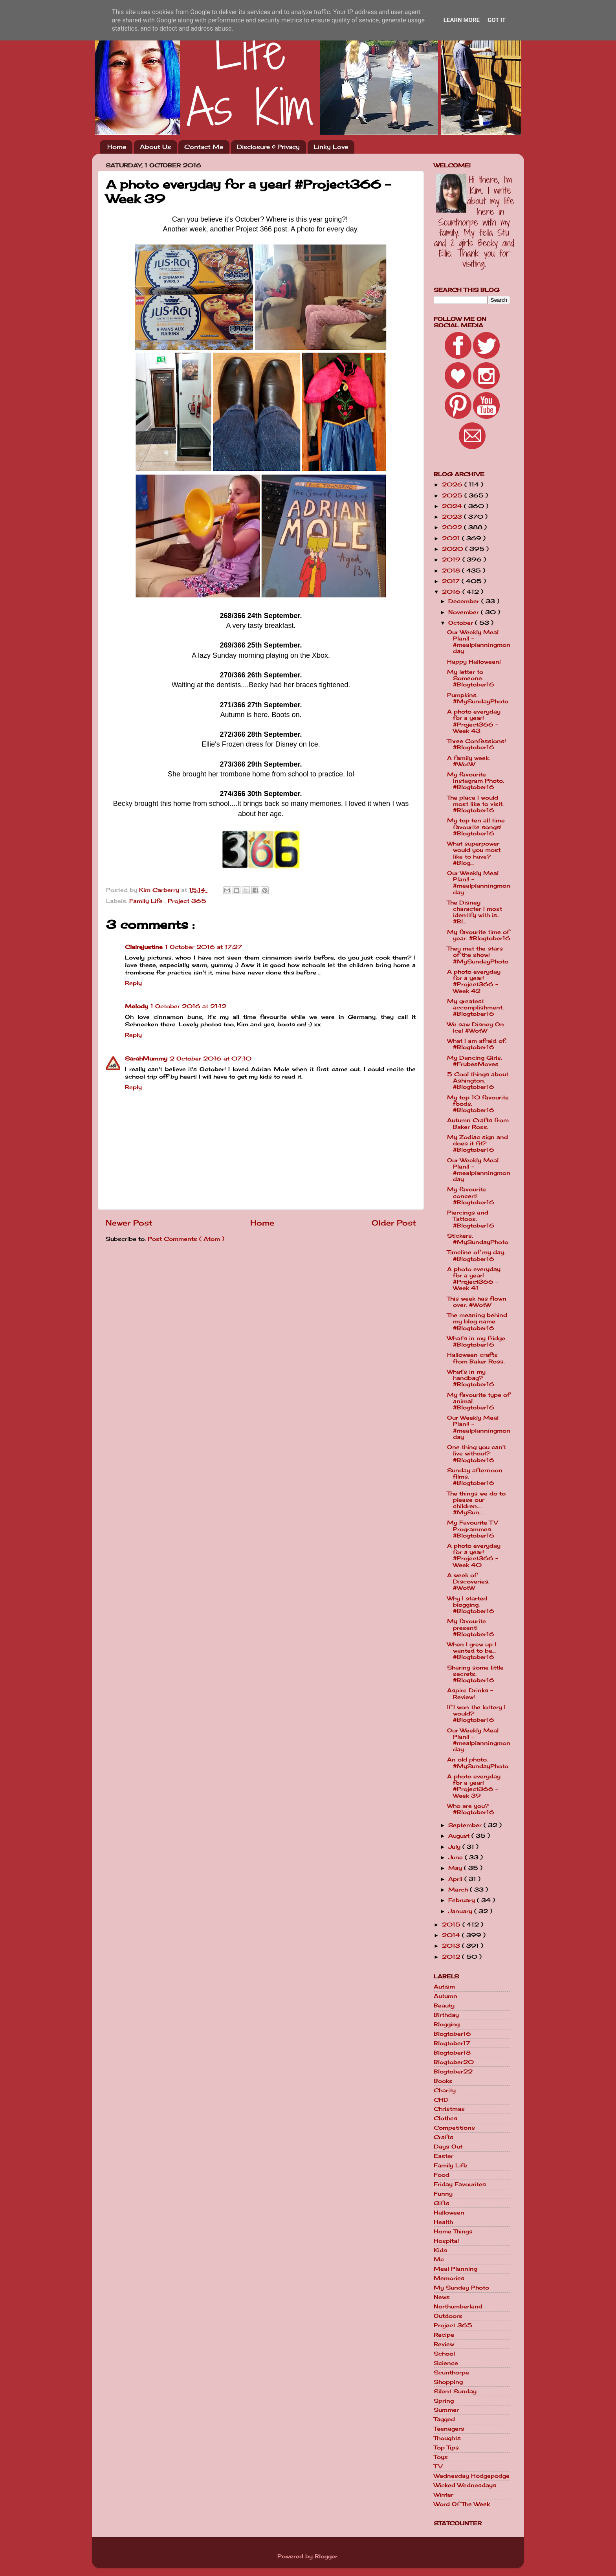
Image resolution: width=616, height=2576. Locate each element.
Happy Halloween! (474, 662)
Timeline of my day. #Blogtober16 (476, 1255)
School (444, 2353)
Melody (136, 1006)
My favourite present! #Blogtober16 (470, 1627)
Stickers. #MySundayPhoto (477, 1239)
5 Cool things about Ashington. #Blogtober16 (477, 1080)
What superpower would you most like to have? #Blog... (473, 853)
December (464, 601)
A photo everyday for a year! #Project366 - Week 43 (473, 721)
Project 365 (187, 901)
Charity (445, 2090)
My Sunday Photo (461, 2287)
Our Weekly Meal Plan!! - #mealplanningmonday (478, 642)
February (462, 1900)
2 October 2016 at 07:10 (210, 1058)
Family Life (147, 901)
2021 (452, 538)
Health (443, 2222)
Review (444, 2344)
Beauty (444, 2005)
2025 (453, 495)
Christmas (449, 2109)
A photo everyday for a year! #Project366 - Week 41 (473, 1279)
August (459, 1836)
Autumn (445, 1996)
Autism (444, 1986)
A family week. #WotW (468, 761)
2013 (452, 1946)
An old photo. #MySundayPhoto (477, 1762)
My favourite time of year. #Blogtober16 (478, 935)
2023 (453, 517)
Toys (441, 2457)
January (461, 1911)
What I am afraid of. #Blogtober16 (476, 1044)
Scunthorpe (451, 2372)
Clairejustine (144, 947)
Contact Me (203, 146)
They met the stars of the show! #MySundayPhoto (477, 954)
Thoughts (447, 2438)
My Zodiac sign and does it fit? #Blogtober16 (477, 1143)
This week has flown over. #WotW (476, 1301)
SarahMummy (146, 1058)
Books (443, 2081)
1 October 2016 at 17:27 (203, 947)
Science (446, 2363)
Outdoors (448, 2316)
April (456, 1879)
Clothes (445, 2118)
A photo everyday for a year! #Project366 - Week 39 (473, 1786)
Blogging (447, 2024)
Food (441, 2175)
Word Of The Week (462, 2504)
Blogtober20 (454, 2062)
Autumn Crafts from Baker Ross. (478, 1123)
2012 (452, 1957)
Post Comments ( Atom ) (186, 1239)
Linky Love (331, 146)
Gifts (441, 2203)
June (456, 1857)
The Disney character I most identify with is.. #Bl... (474, 912)
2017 (452, 581)
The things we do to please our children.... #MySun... (476, 1503)
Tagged (444, 2419)
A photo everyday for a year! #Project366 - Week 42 (473, 981)
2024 (453, 506)
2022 (453, 527)
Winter (443, 2495)
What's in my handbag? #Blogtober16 (470, 1378)
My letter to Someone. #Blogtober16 (470, 678)
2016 (452, 592)
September (466, 1825)
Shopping (448, 2382)
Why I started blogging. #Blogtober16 (470, 1604)
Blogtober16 (452, 2034)
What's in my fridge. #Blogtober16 (476, 1341)
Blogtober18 (452, 2052)
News (442, 2297)
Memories (449, 2278)
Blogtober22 (453, 2071)
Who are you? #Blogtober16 (470, 1809)
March (459, 1889)
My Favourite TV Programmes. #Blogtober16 (472, 1528)
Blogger (326, 2556)
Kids (440, 2250)
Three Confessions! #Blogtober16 (476, 744)
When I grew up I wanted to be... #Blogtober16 (471, 1650)
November (464, 612)
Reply (133, 983)
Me (439, 2259)
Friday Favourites (460, 2184)
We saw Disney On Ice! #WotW (475, 1027)
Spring (444, 2401)
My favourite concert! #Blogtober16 (470, 1195)
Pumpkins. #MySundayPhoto (477, 698)
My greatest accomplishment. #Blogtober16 (475, 1007)
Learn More (462, 20)
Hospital (446, 2241)
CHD (441, 2100)
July (455, 1847)
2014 (452, 1935)
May (456, 1868)
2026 (453, 484)
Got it (497, 20)
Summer (446, 2410)
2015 (452, 1924)
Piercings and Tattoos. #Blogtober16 (470, 1218)
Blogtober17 (452, 2043)
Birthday (446, 2015)
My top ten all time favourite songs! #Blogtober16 (476, 826)
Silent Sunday (455, 2391)
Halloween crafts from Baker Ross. (476, 1358)
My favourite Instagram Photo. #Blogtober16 (475, 780)
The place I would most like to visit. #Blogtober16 (475, 803)
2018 (452, 570)
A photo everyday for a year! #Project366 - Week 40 (473, 1555)
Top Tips (446, 2447)
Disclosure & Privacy (268, 146)
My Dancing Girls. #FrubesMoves (474, 1061)
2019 (452, 559)
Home (116, 146)
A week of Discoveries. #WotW (468, 1581)
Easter (443, 2156)
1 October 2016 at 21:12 (188, 1006)
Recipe (444, 2335)
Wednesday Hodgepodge (472, 2476)
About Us (155, 146)
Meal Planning (455, 2269)
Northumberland (458, 2306)
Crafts (443, 2137)
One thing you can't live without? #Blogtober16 (476, 1453)
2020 (453, 549)
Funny (443, 2194)
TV (438, 2466)
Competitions (454, 2128)
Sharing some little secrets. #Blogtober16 (475, 1673)
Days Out (448, 2146)
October (461, 623)
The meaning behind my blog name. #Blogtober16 (477, 1321)
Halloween (449, 2212)
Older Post (394, 1222)
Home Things (453, 2231)
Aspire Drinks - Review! (470, 1693)
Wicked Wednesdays (465, 2485)
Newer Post (129, 1222)
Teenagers (449, 2429)
